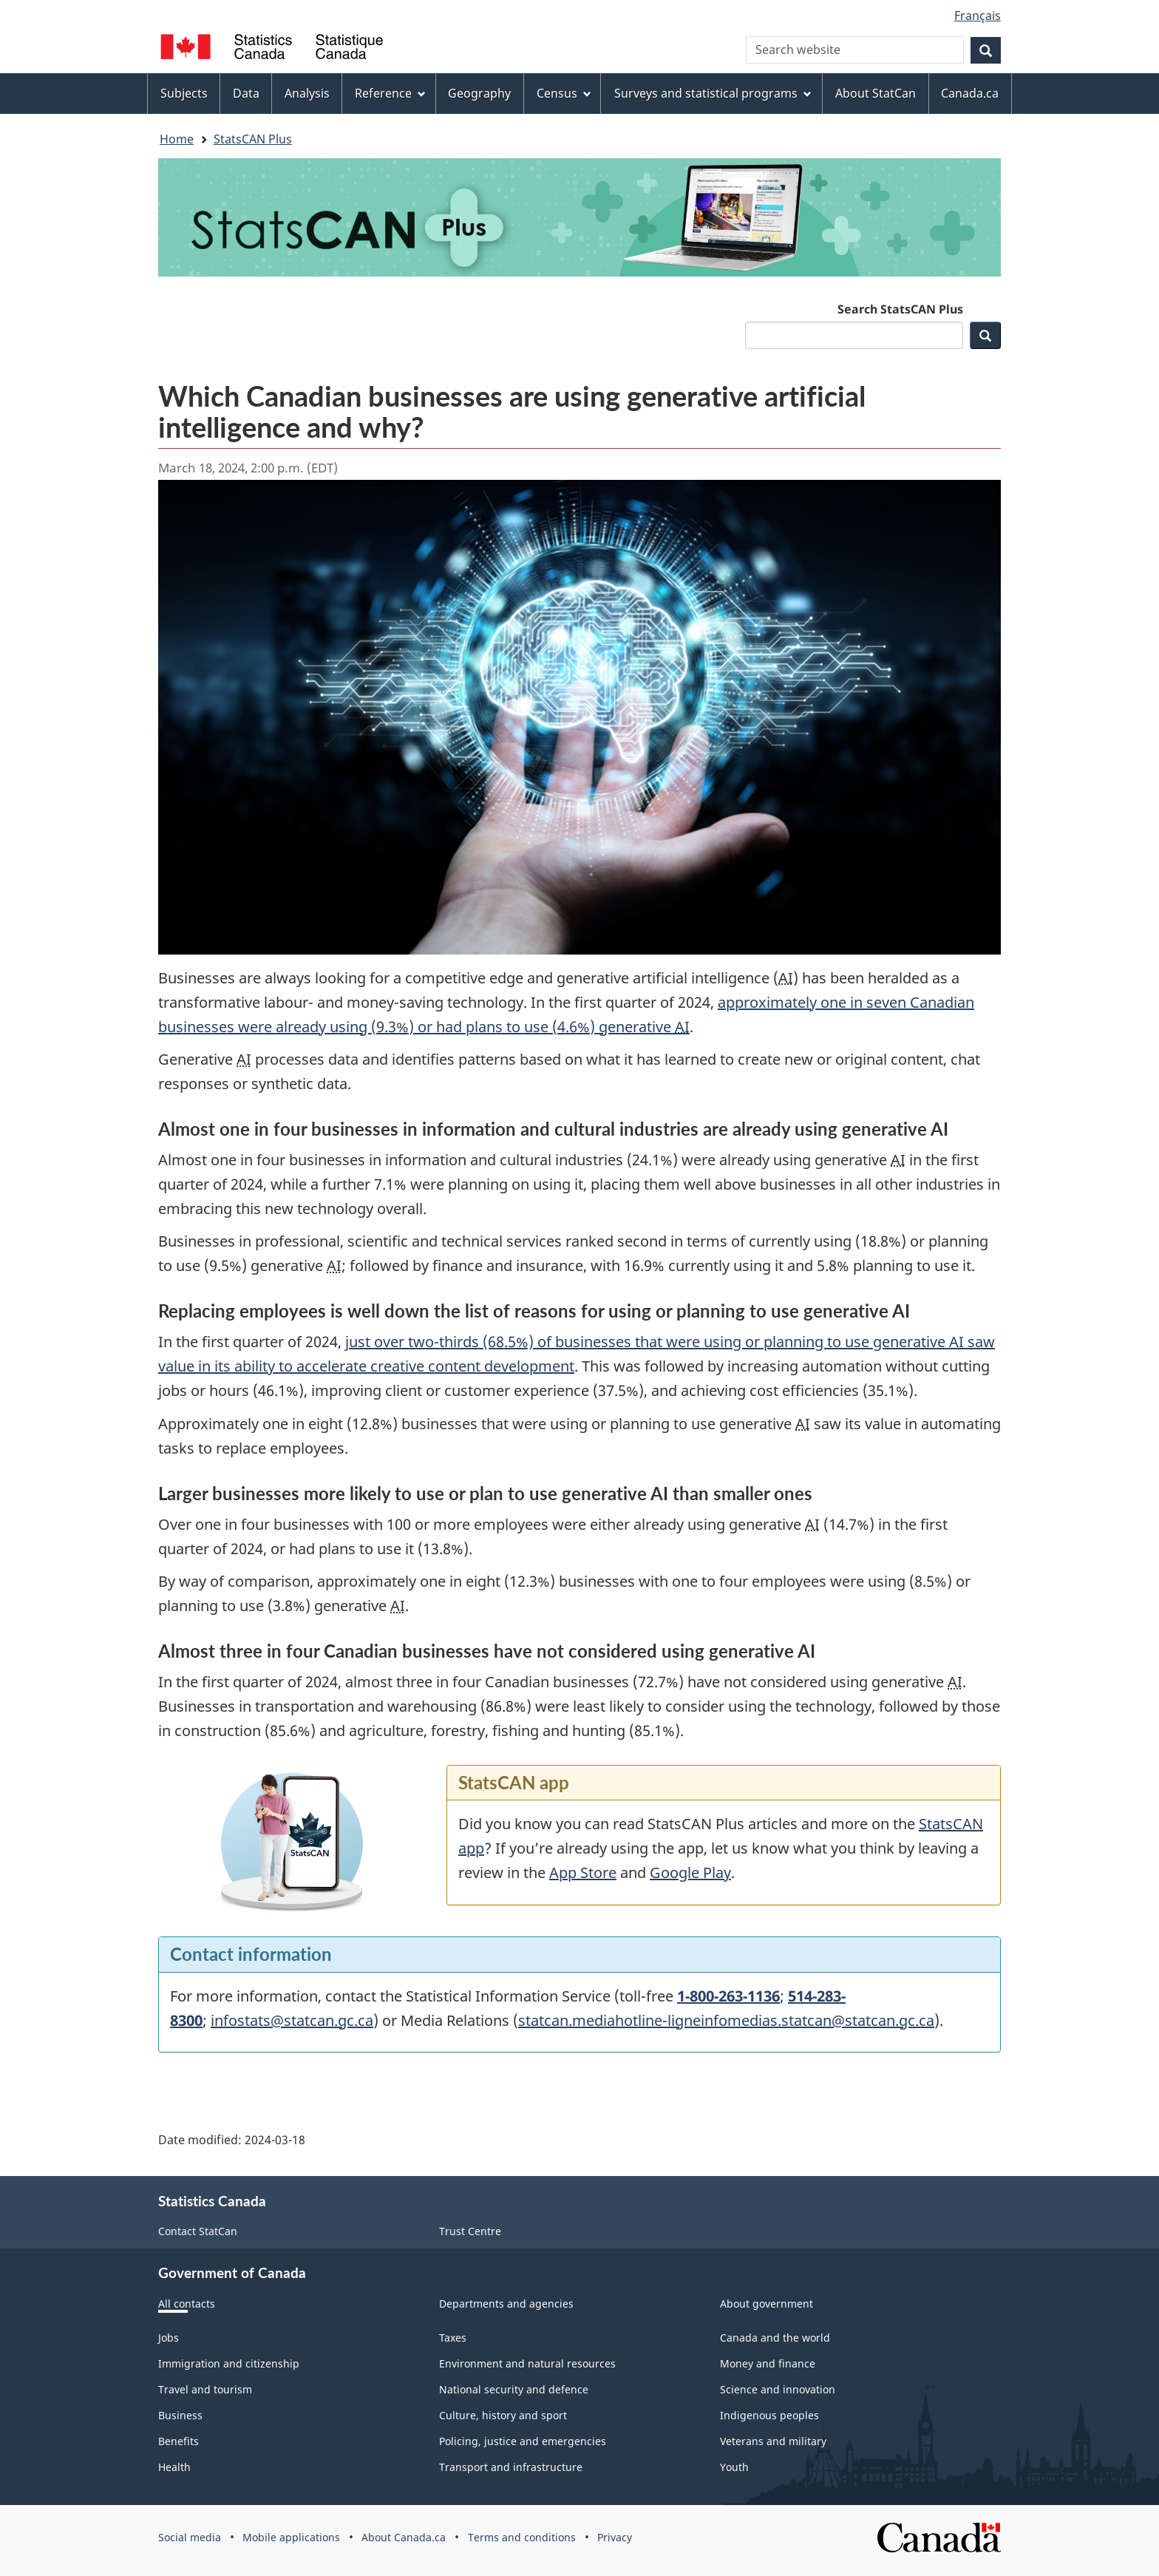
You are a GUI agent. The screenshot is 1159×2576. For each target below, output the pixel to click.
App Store (582, 1872)
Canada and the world (775, 2338)
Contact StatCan (197, 2231)
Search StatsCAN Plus (900, 309)
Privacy (614, 2537)
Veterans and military (773, 2441)
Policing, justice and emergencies (522, 2441)
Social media (189, 2537)
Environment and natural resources (527, 2363)
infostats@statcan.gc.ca (292, 2020)
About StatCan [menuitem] (875, 93)
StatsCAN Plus (253, 139)
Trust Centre (470, 2231)
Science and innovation (777, 2389)
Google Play (690, 1872)
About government (766, 2304)
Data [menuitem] (246, 93)
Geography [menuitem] (479, 93)
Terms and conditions (522, 2537)
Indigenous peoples (769, 2415)
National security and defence (513, 2389)
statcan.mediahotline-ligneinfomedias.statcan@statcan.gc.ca (726, 2020)
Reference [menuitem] (390, 93)
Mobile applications (291, 2537)
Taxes (452, 2338)
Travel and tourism (205, 2389)
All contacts (186, 2304)
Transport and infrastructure (510, 2467)
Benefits (178, 2441)
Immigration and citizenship (228, 2363)
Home (177, 139)
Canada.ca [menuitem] (970, 93)
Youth (734, 2467)
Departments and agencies (506, 2304)
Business (180, 2415)
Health (174, 2467)
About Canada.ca (403, 2537)
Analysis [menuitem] (307, 93)
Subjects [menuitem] (184, 93)
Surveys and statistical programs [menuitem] (713, 93)
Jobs (168, 2338)
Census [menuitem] (564, 93)
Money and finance (767, 2363)
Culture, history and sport (503, 2415)
